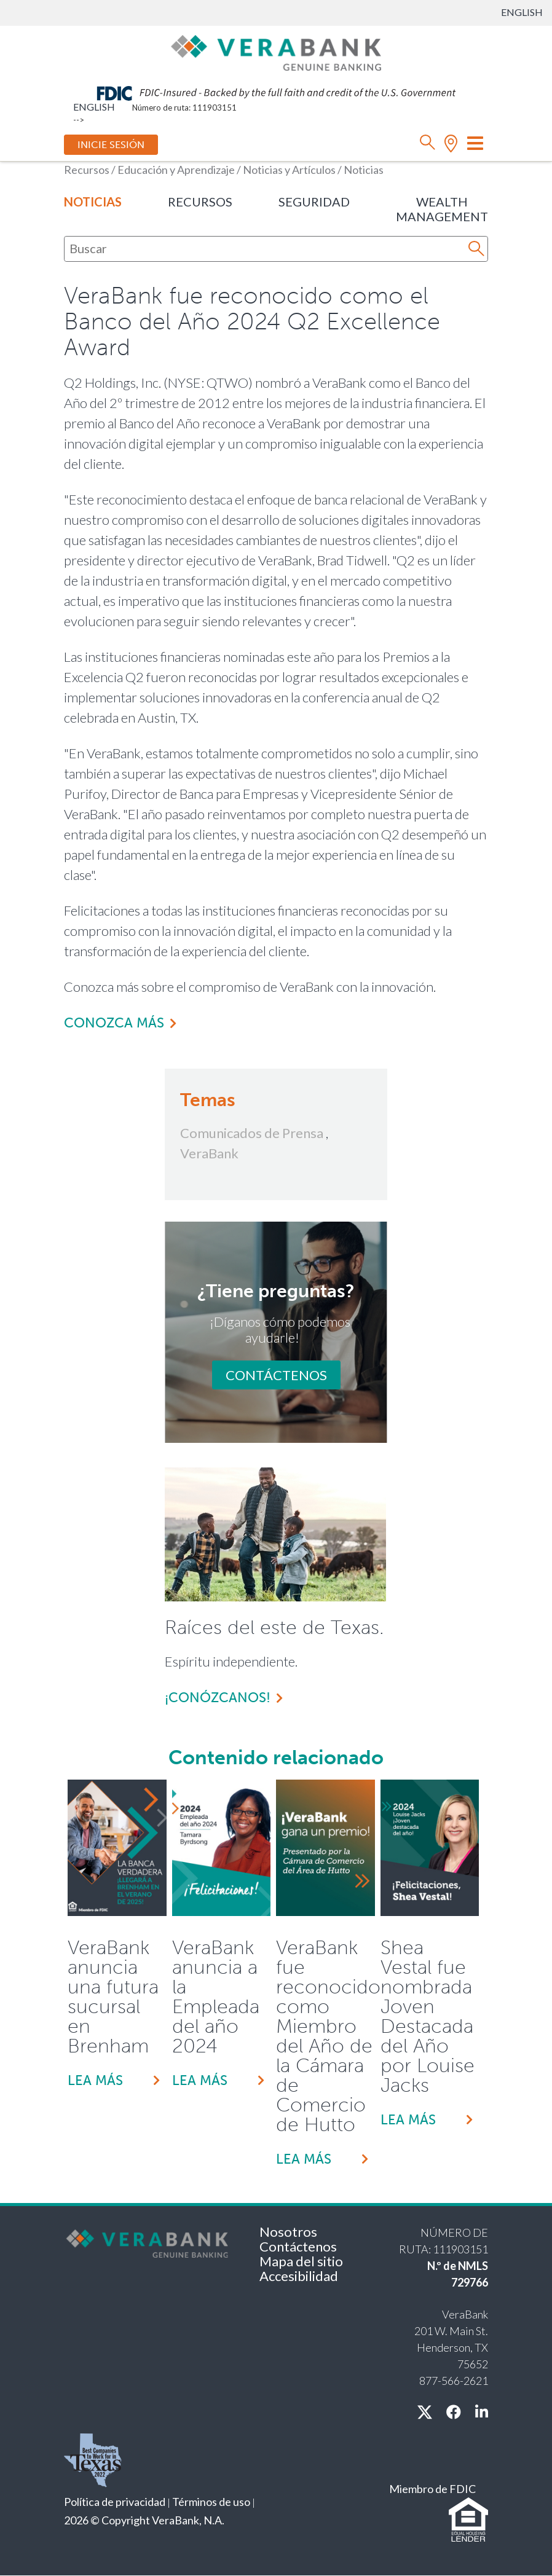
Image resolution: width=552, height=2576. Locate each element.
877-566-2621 (453, 2380)
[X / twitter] (424, 2412)
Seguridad (314, 201)
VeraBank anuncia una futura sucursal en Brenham (113, 1997)
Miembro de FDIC (432, 2489)
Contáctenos (276, 1375)
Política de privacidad (114, 2501)
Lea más (95, 2080)
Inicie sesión (110, 145)
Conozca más (114, 1023)
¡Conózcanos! (217, 1697)
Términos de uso (211, 2501)
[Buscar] (268, 248)
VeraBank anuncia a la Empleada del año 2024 (215, 1997)
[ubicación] (451, 145)
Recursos (200, 201)
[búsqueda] (427, 145)
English (522, 12)
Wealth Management (442, 209)
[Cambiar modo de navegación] (475, 143)
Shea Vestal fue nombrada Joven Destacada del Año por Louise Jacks (427, 2016)
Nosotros (288, 2231)
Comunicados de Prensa (251, 1133)
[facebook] (453, 2412)
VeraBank (209, 1153)
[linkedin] (481, 2412)
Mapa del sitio (301, 2261)
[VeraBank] (276, 52)
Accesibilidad (298, 2276)
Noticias (93, 201)
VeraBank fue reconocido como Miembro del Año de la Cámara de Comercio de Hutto (325, 2036)
